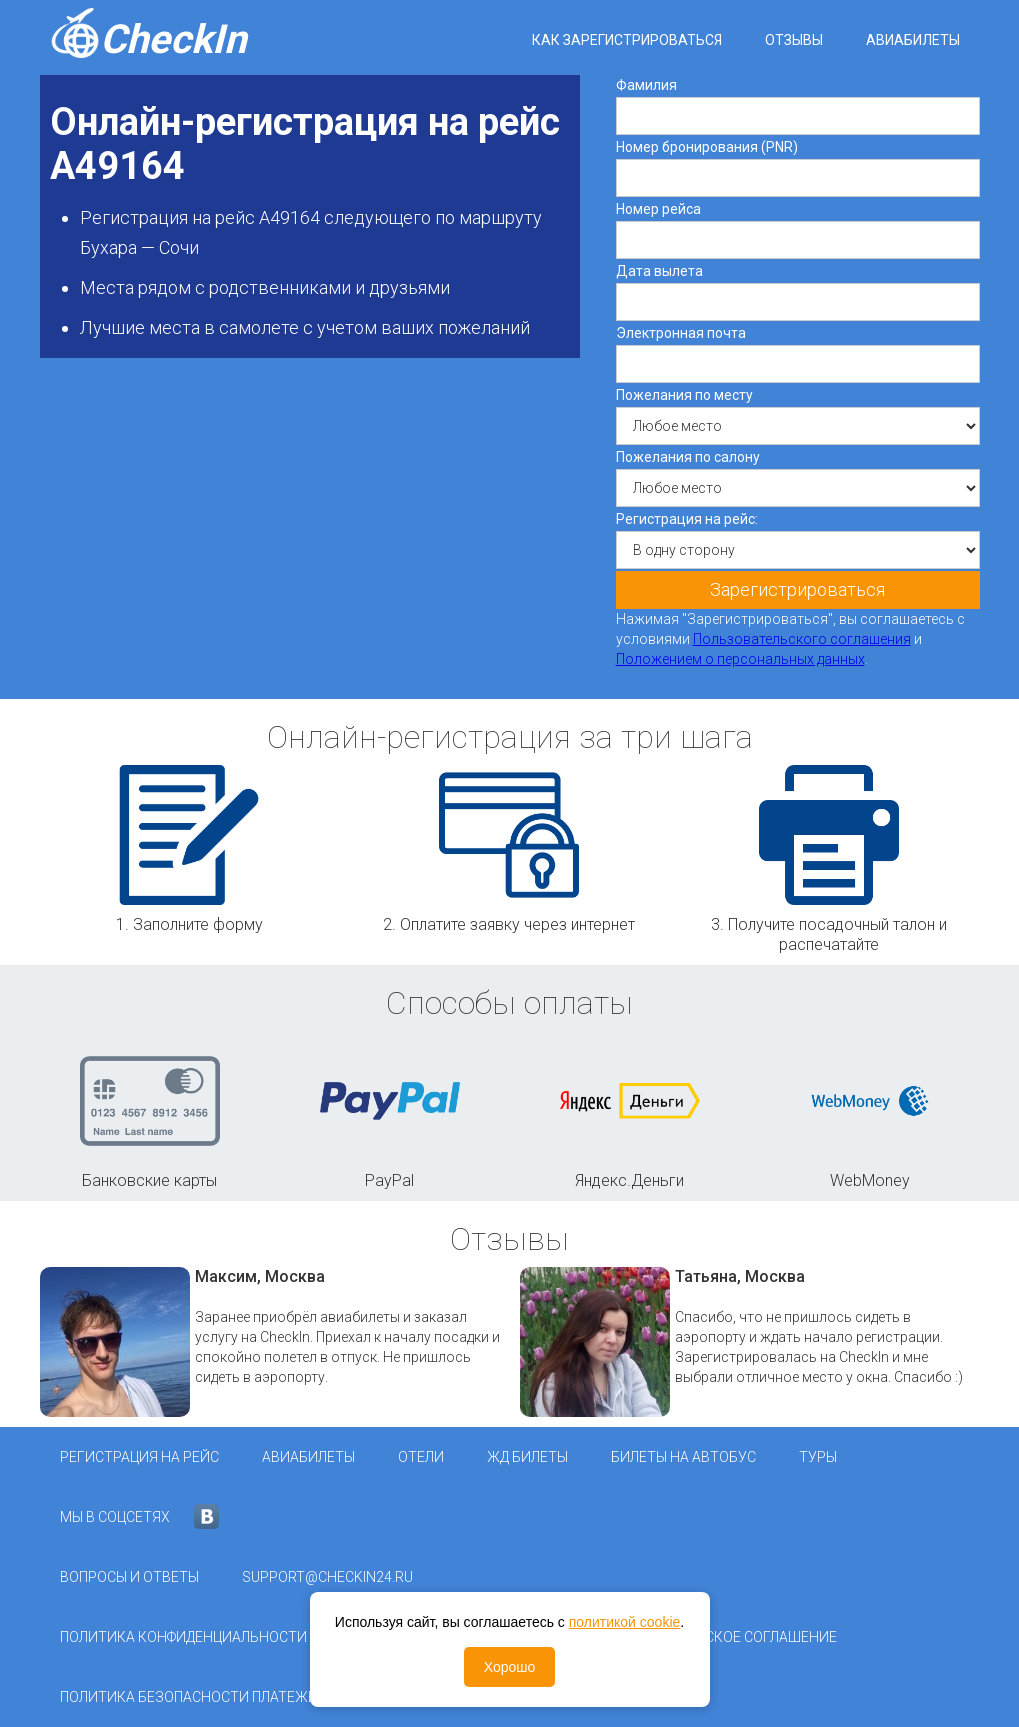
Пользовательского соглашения (802, 639)
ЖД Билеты (527, 1457)
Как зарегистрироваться (627, 40)
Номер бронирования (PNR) (707, 147)
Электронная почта (681, 333)
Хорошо (510, 1667)
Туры (818, 1457)
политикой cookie (625, 1622)
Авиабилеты (913, 40)
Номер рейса (658, 209)
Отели (421, 1457)
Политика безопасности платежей (193, 1697)
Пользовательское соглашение (717, 1637)
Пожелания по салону (688, 457)
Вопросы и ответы (129, 1577)
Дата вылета (659, 271)
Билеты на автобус (683, 1457)
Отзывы (794, 40)
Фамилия (646, 85)
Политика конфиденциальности (183, 1637)
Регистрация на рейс (139, 1457)
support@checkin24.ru (327, 1577)
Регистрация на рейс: (687, 519)
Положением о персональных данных (740, 659)
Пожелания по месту (684, 395)
